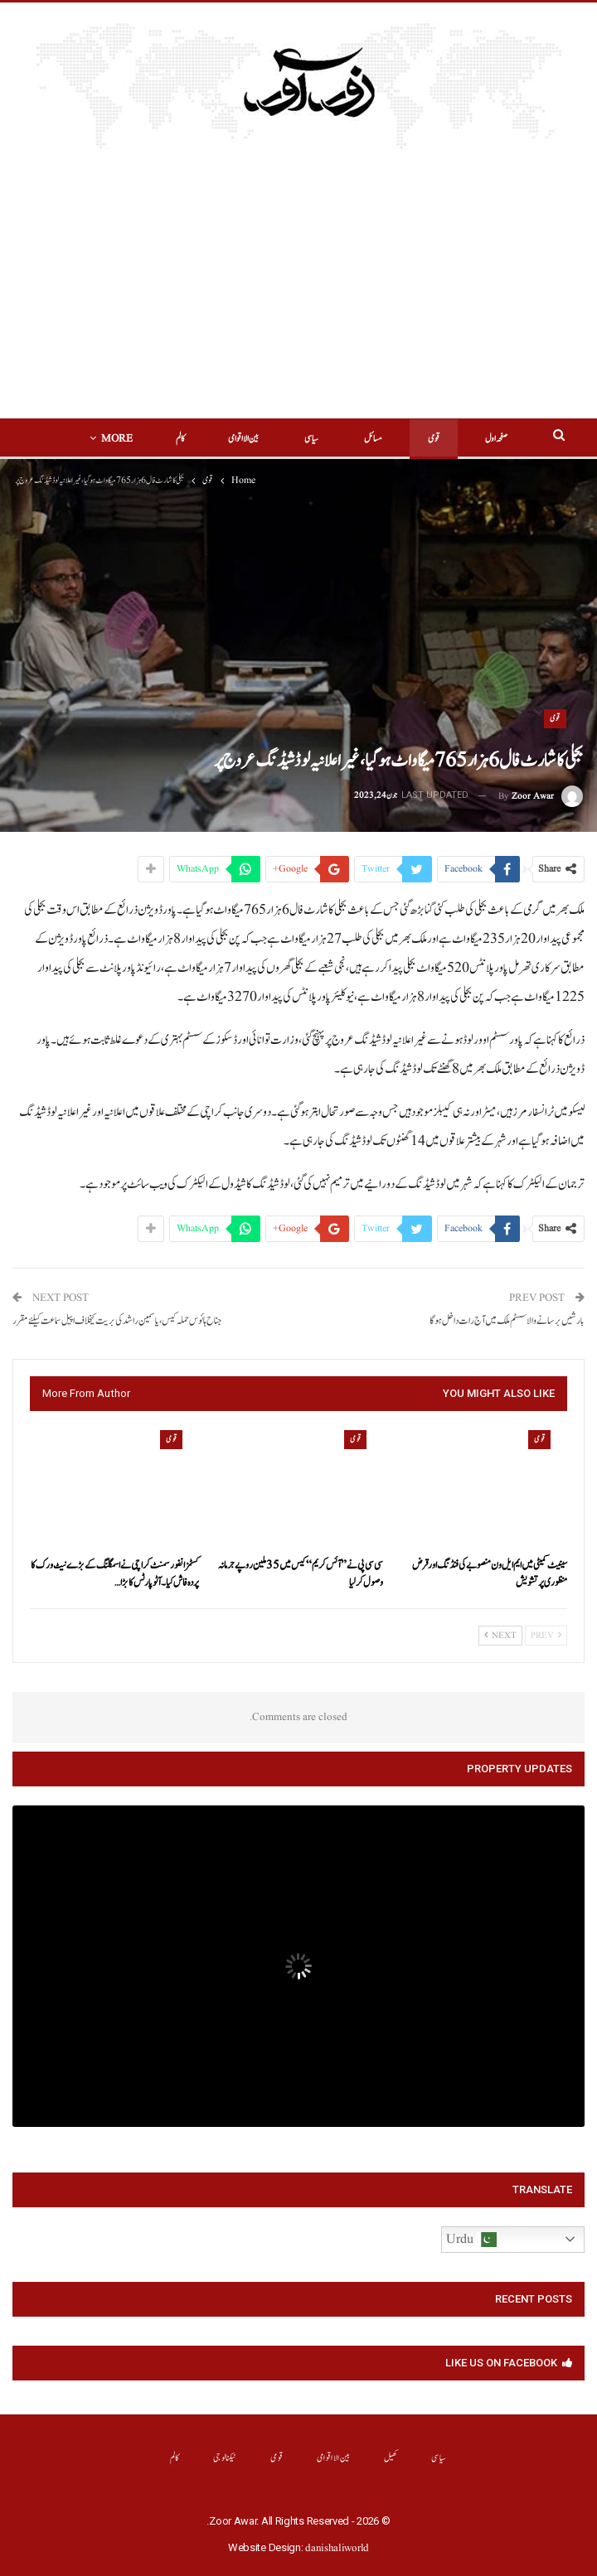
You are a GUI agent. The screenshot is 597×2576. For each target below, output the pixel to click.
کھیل (391, 2458)
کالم (175, 2458)
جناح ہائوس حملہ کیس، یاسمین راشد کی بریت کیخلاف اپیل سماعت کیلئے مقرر (116, 1321)
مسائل (347, 439)
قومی (408, 439)
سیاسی (286, 439)
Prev (546, 1635)
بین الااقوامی (217, 439)
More (143, 439)
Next (500, 1635)
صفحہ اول (470, 439)
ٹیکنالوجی (225, 2458)
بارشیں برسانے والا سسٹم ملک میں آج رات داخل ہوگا (507, 1321)
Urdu (471, 2240)
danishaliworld (337, 2548)
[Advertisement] (298, 294)
